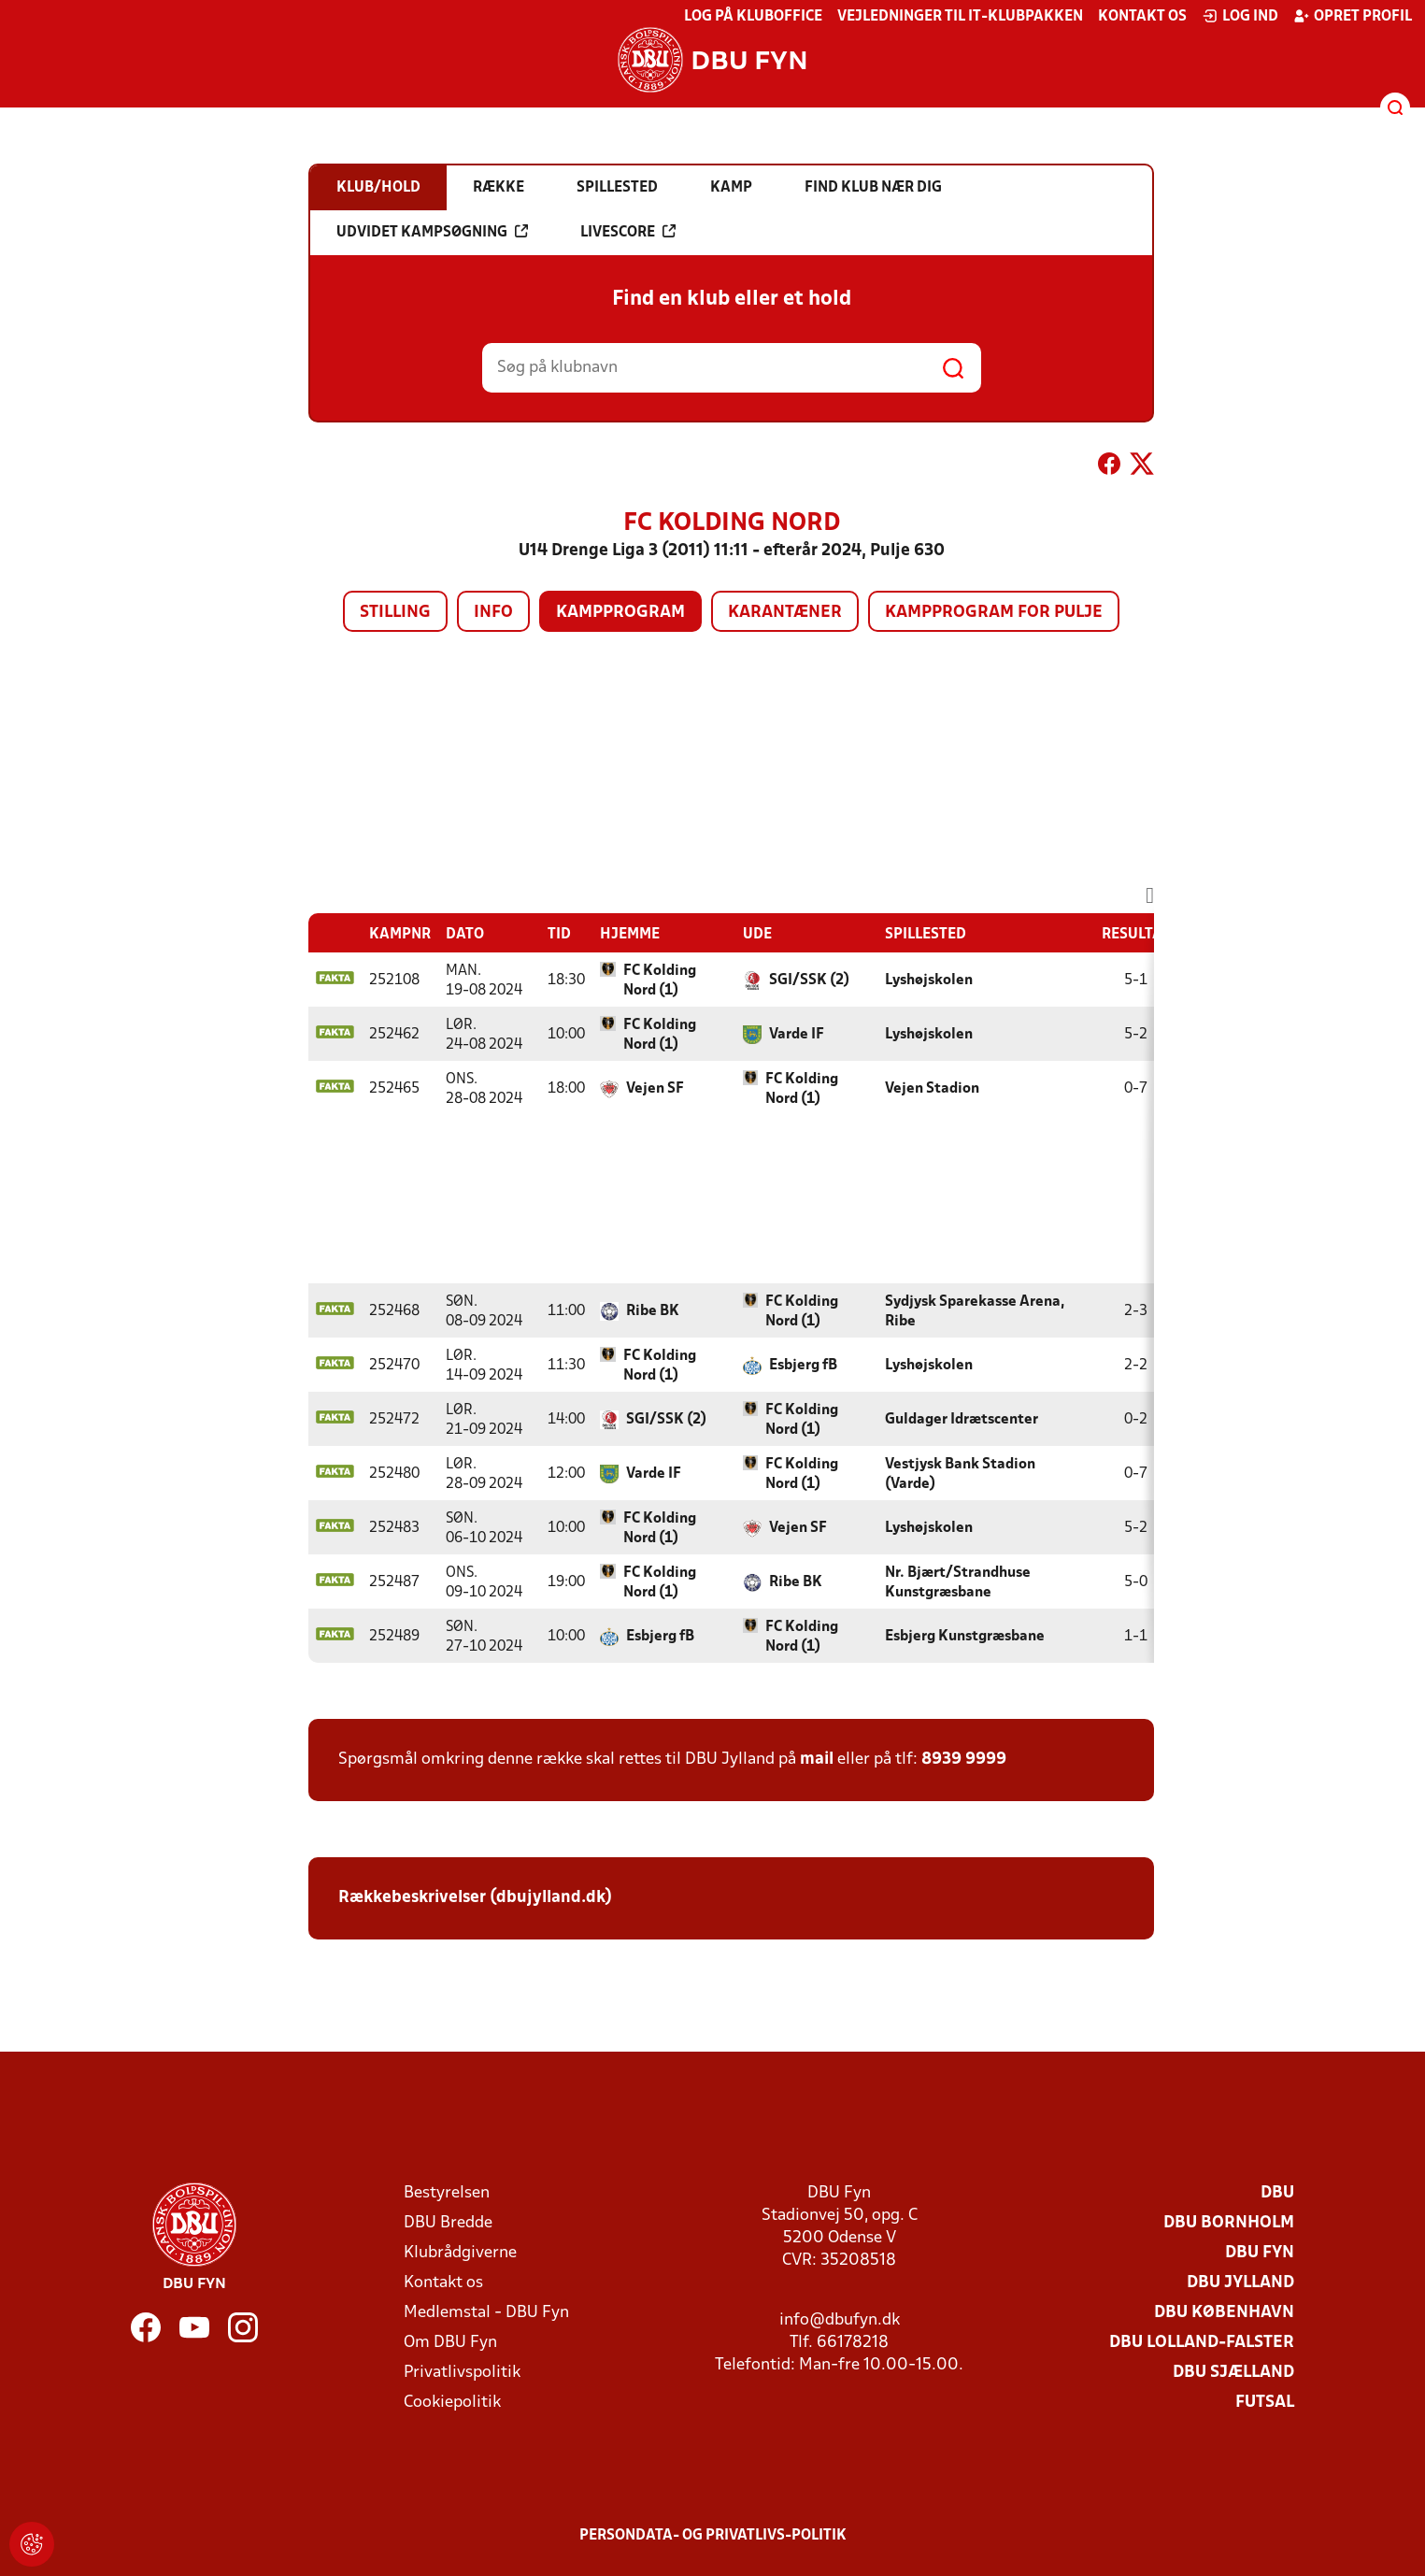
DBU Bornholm (1228, 2223)
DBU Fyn (1259, 2253)
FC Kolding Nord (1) (659, 981)
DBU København (1224, 2313)
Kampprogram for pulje (994, 613)
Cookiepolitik (452, 2403)
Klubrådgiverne (460, 2253)
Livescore (628, 231)
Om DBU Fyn (450, 2343)
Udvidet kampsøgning (432, 231)
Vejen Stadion (932, 1088)
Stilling (395, 613)
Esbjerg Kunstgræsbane (965, 1636)
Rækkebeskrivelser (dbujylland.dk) (475, 1898)
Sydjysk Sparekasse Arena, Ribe (974, 1311)
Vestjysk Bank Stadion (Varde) (960, 1474)
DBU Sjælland (1233, 2373)
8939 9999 (963, 1759)
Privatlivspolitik (462, 2373)
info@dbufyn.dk (839, 2320)
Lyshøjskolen (929, 980)
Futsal (1264, 2403)
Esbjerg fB (803, 1365)
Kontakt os (1142, 16)
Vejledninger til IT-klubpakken (960, 16)
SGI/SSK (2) (809, 980)
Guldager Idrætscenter (961, 1419)
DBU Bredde (448, 2223)
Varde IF (796, 1034)
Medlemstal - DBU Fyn (486, 2313)
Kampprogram (620, 613)
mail (817, 1759)
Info (493, 613)
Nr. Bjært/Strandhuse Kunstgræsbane (958, 1583)
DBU (1277, 2193)
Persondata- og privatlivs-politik (713, 2535)
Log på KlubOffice (753, 16)
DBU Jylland (1240, 2283)
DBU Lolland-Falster (1201, 2343)
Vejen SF (655, 1088)
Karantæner (785, 613)
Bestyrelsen (447, 2193)
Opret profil (1352, 15)
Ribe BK (652, 1311)
